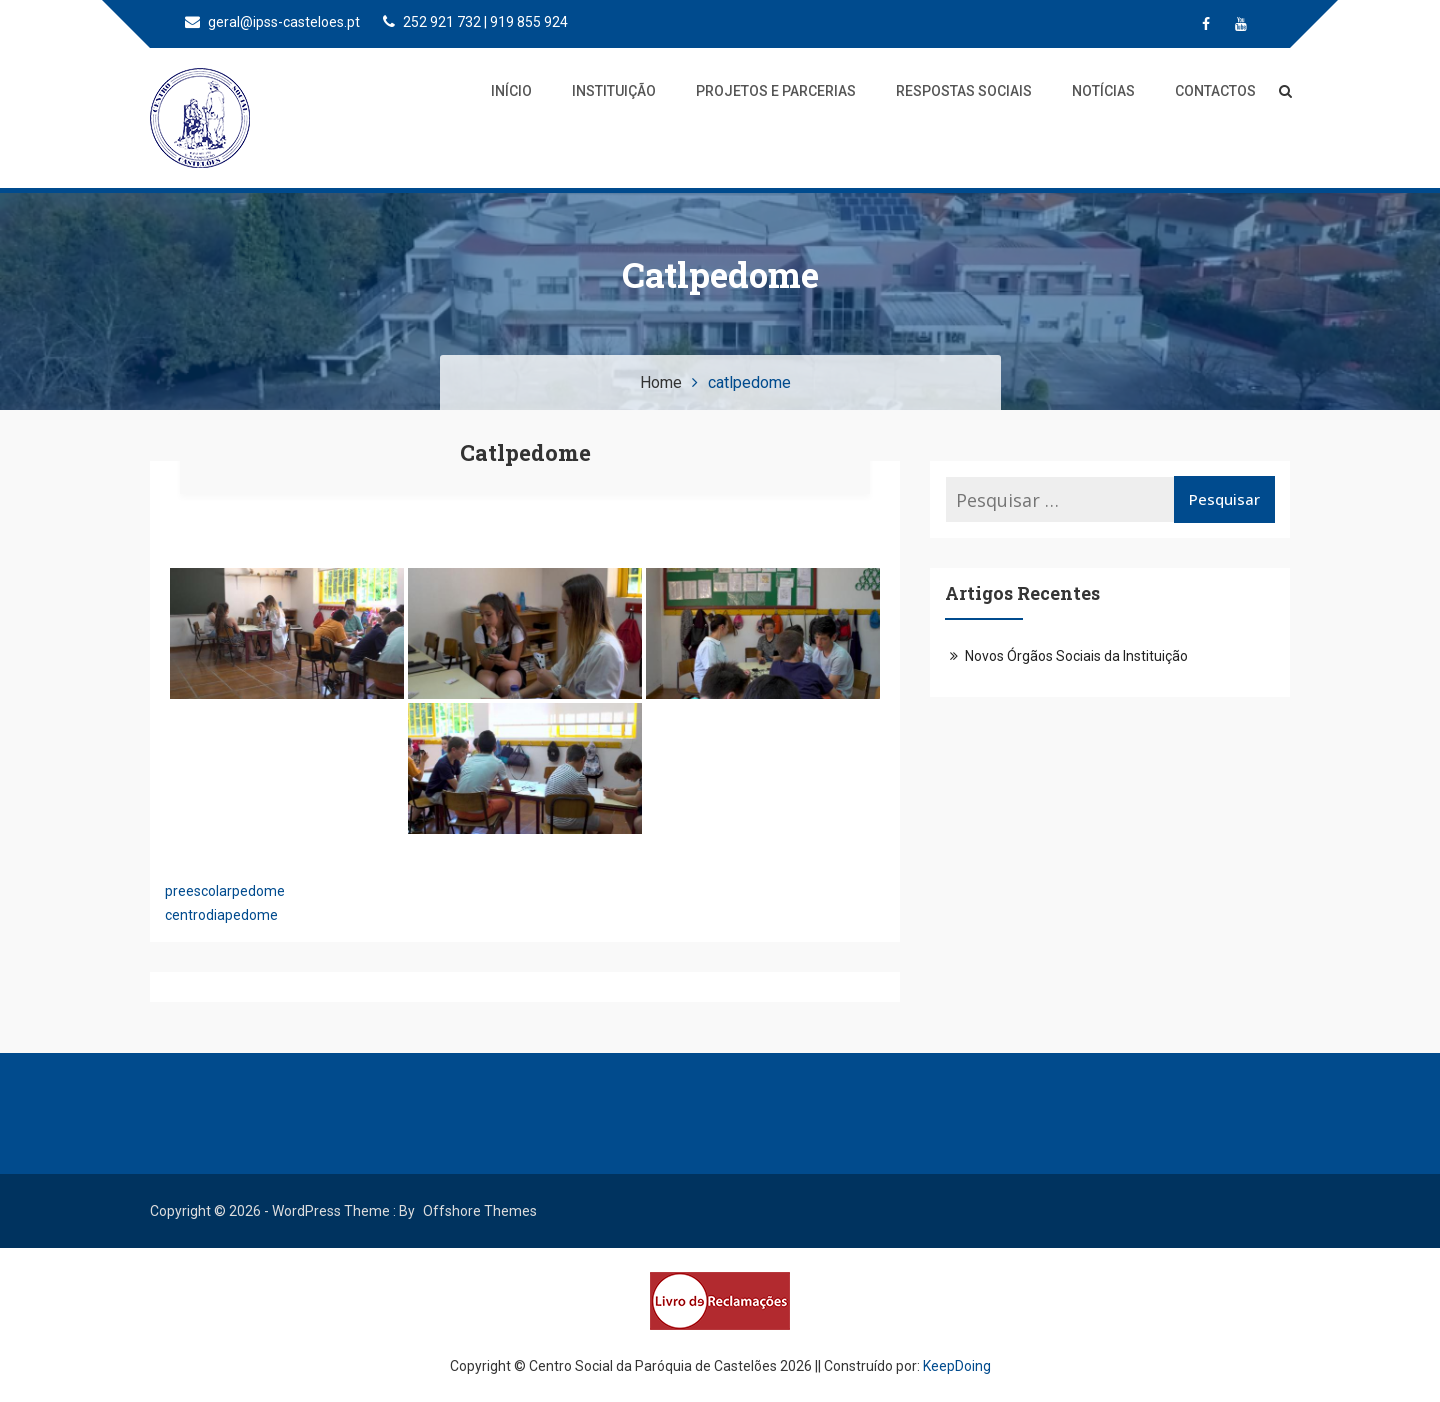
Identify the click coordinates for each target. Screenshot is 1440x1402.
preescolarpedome (225, 891)
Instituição (614, 91)
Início (511, 91)
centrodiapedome (221, 915)
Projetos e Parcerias (776, 91)
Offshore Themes (480, 1211)
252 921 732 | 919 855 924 (475, 22)
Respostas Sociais (964, 91)
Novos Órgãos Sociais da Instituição (1076, 656)
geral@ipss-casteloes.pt (272, 22)
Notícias (1103, 91)
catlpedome (525, 452)
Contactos (1215, 91)
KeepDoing (957, 1366)
